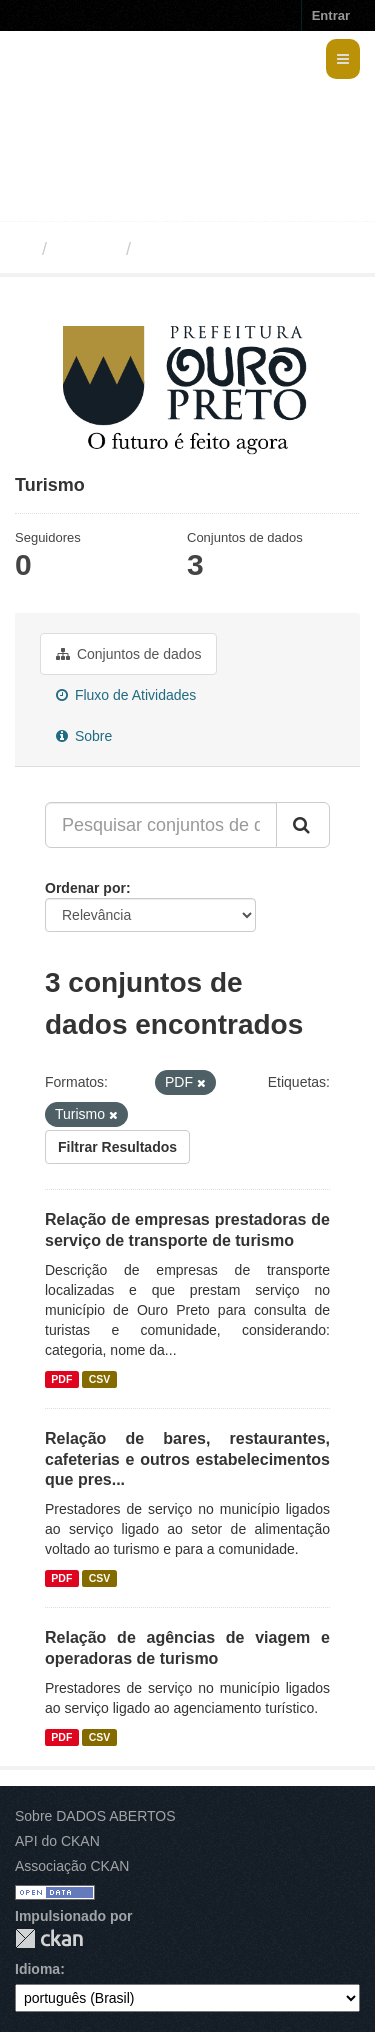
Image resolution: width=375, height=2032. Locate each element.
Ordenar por (85, 888)
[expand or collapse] (343, 59)
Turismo (176, 249)
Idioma (37, 1969)
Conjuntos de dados (128, 654)
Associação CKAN (72, 1866)
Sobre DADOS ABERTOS (95, 1816)
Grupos (86, 249)
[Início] (23, 249)
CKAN (49, 1938)
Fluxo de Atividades (126, 695)
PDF (61, 1379)
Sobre (84, 736)
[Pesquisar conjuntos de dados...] (161, 825)
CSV (100, 1379)
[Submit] (303, 825)
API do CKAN (57, 1841)
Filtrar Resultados (117, 1147)
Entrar (331, 15)
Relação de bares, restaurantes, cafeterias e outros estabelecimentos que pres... (187, 1459)
